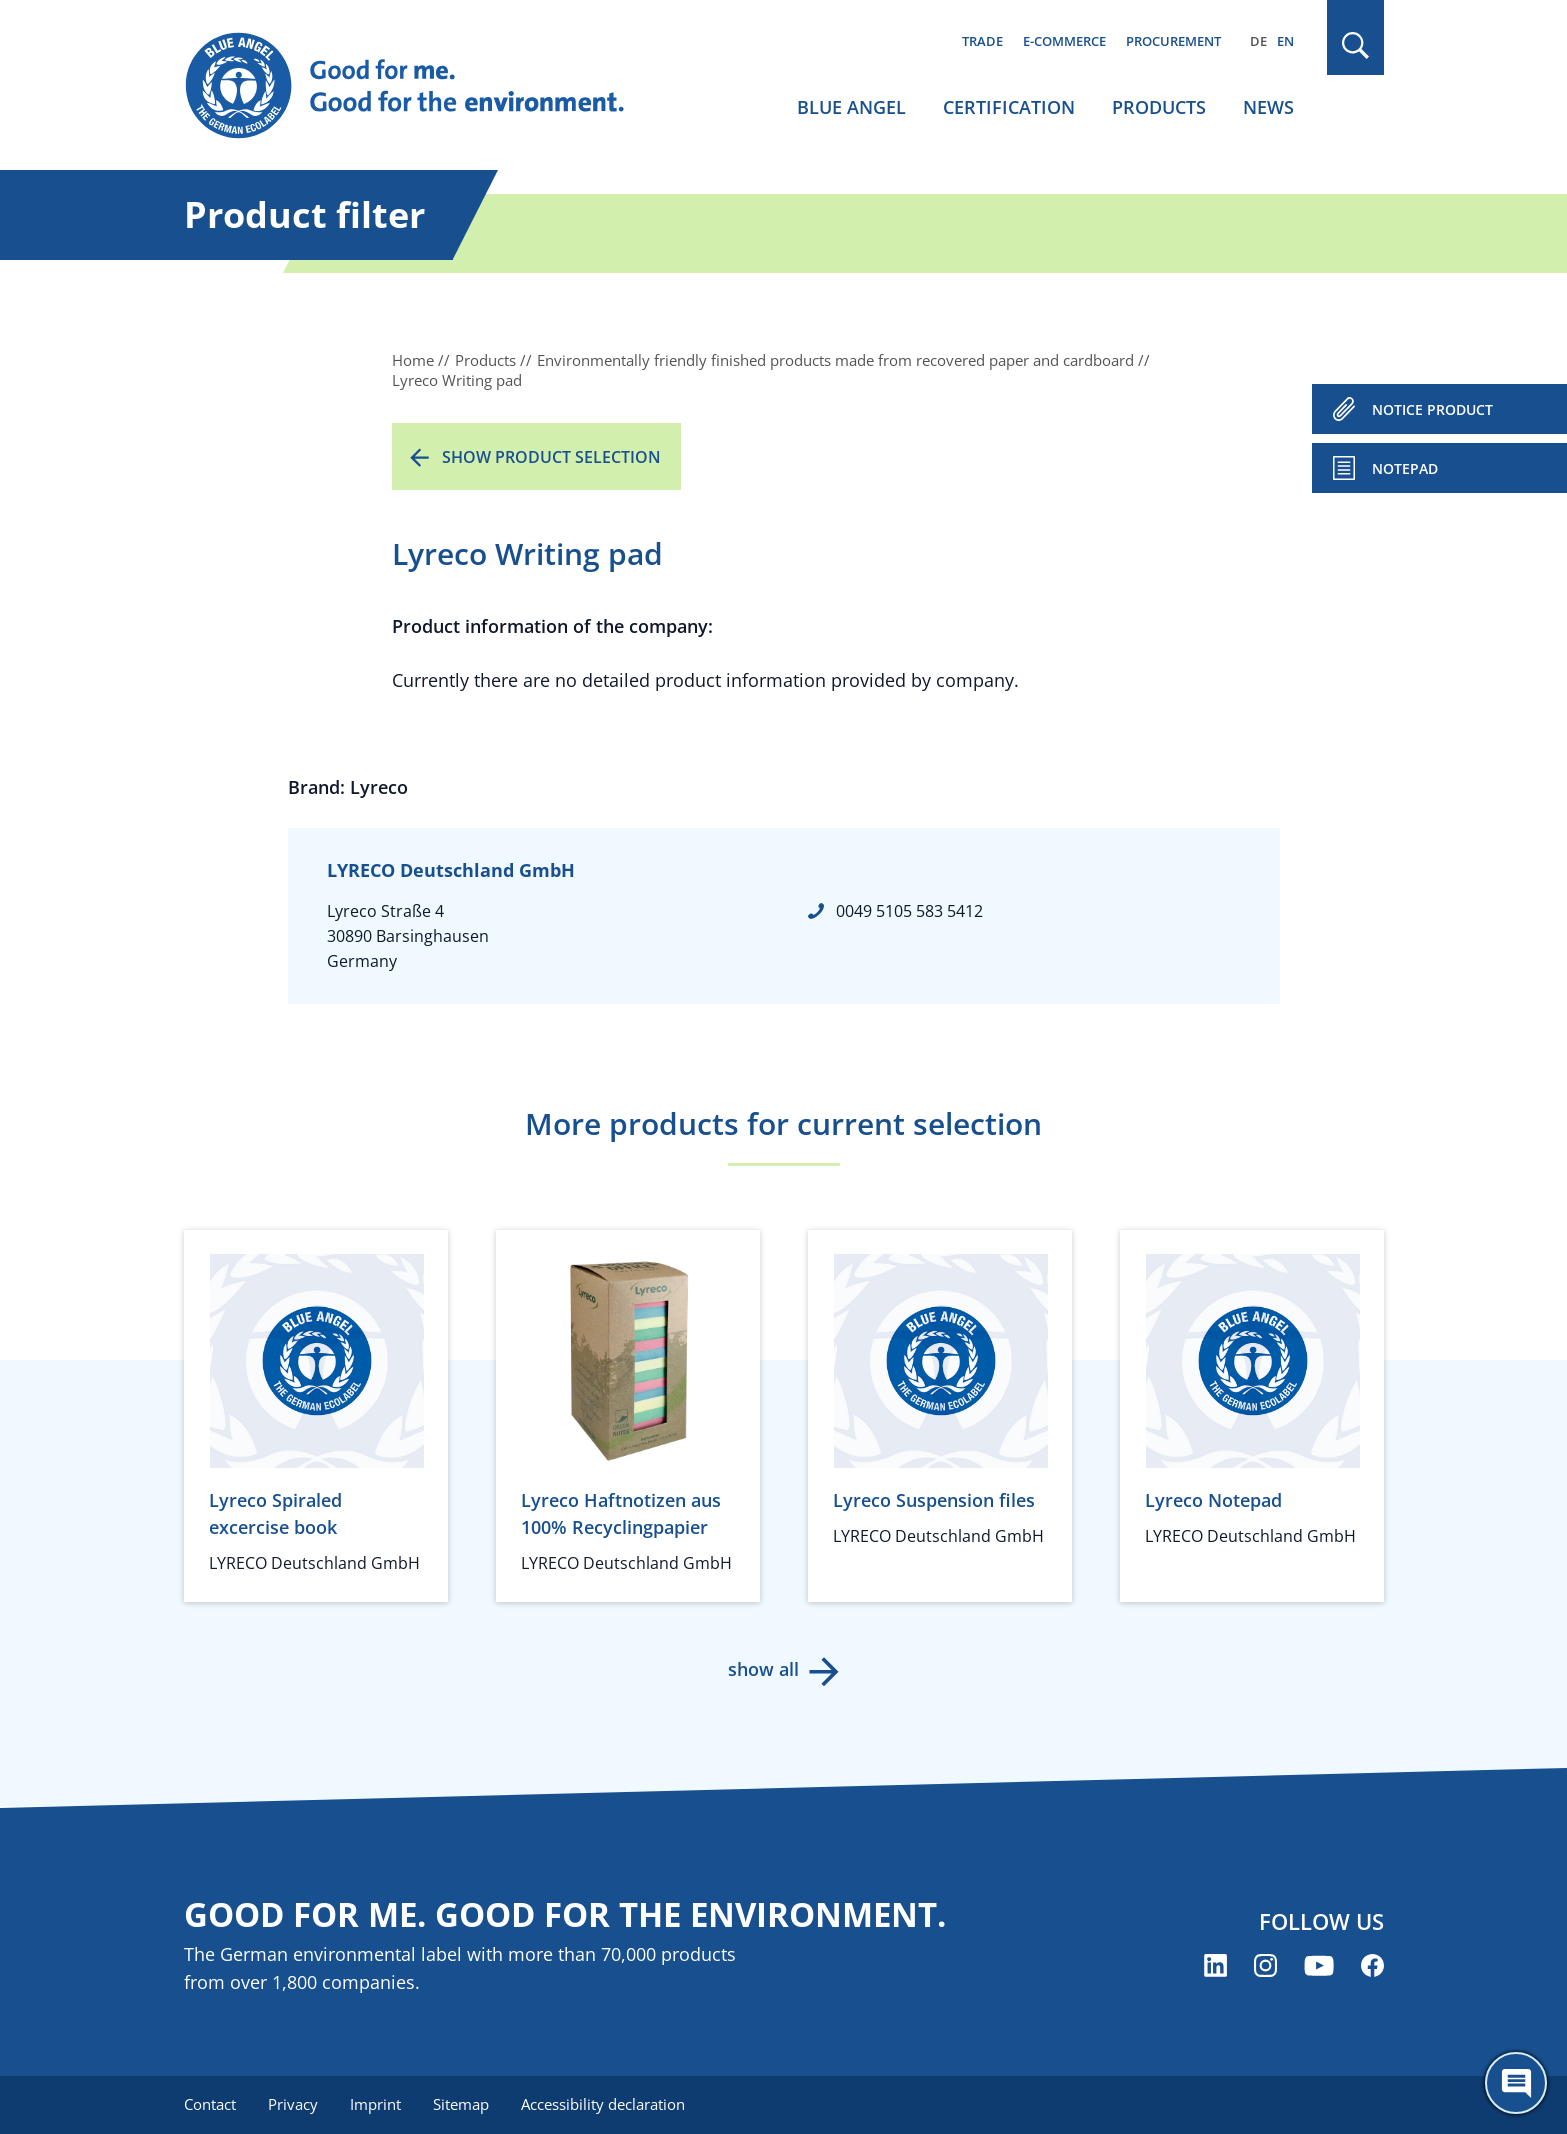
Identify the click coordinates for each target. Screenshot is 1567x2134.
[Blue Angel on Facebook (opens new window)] (1372, 1965)
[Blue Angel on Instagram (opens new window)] (1265, 1965)
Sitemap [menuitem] (461, 2104)
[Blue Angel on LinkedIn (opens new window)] (1215, 1965)
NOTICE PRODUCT (1432, 409)
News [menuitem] (1268, 107)
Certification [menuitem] (1009, 107)
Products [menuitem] (1159, 107)
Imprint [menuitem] (375, 2104)
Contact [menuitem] (210, 2104)
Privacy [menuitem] (293, 2104)
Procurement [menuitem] (1173, 41)
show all (763, 1669)
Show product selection (551, 457)
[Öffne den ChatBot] (1516, 2083)
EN (1285, 41)
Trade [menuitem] (982, 41)
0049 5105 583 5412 (909, 911)
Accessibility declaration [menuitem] (603, 2104)
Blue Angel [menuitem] (851, 107)
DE (1258, 41)
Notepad (1405, 468)
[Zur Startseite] (424, 86)
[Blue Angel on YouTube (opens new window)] (1319, 1965)
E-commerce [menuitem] (1064, 41)
